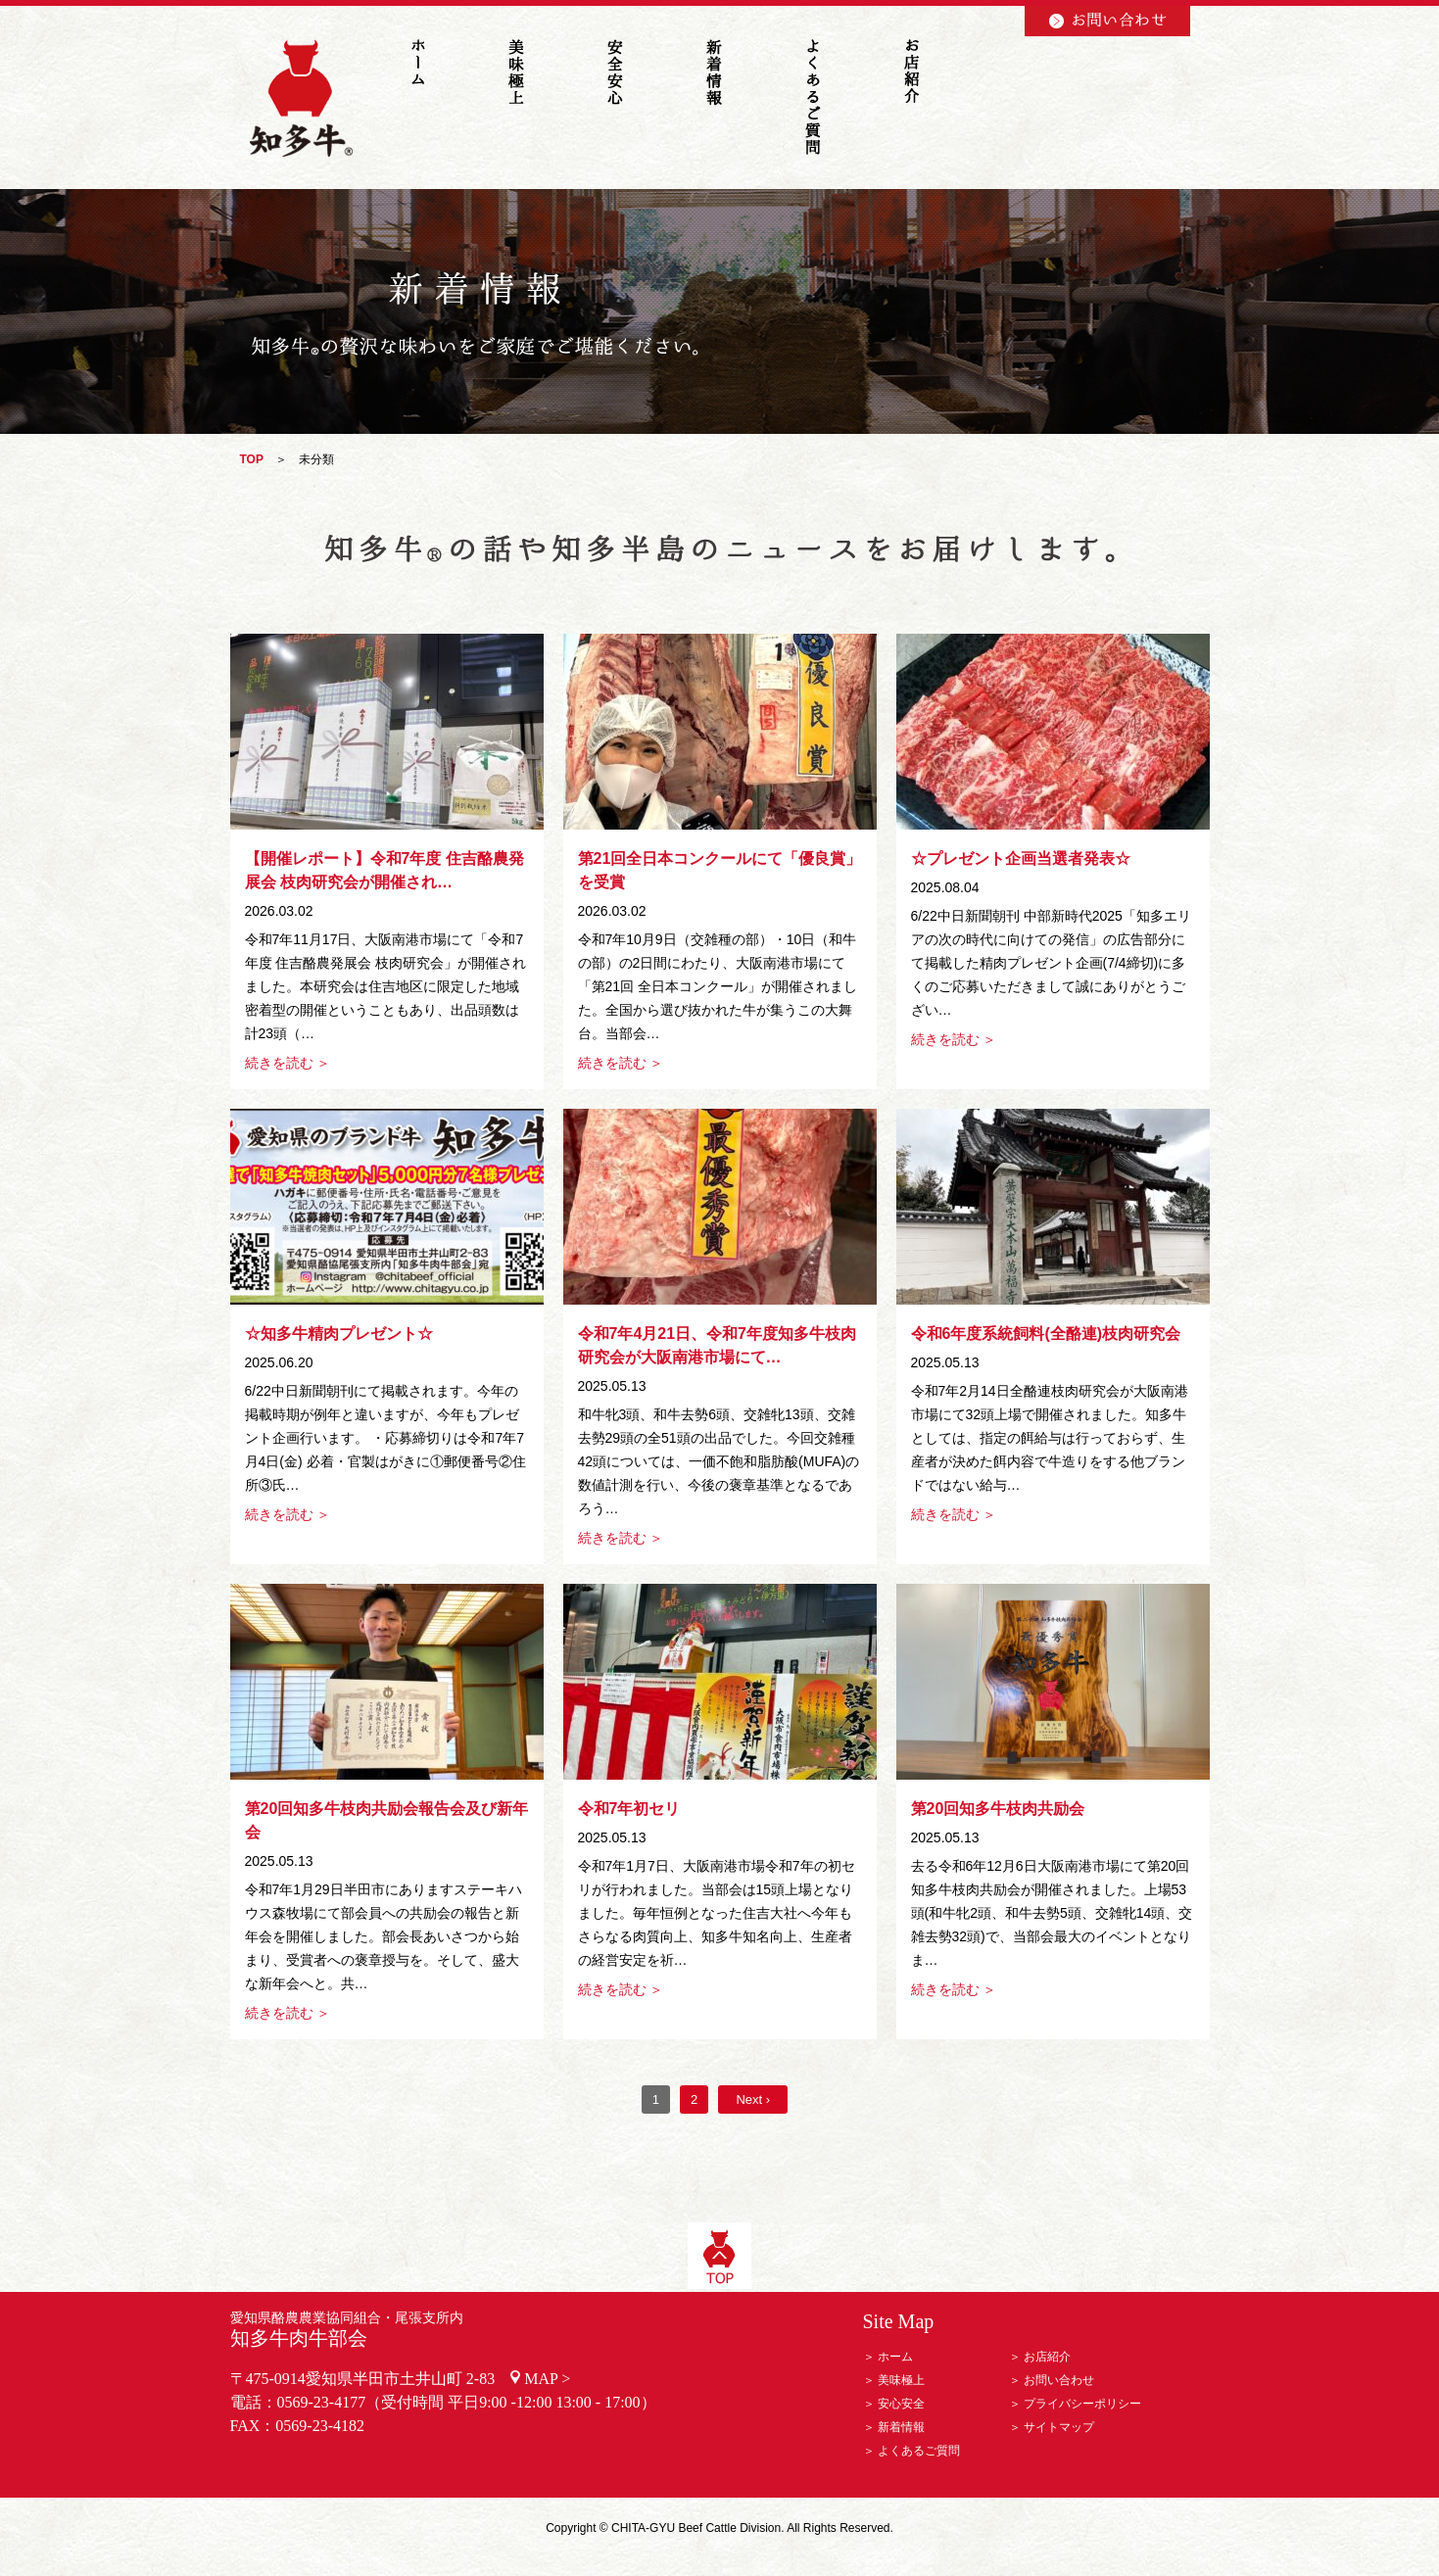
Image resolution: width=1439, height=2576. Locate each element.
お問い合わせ (1059, 2380)
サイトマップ (1059, 2427)
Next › (753, 2099)
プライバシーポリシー (1082, 2403)
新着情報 (901, 2427)
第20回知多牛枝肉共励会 (998, 1808)
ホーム (895, 2356)
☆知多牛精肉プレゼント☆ (339, 1333)
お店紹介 (1047, 2356)
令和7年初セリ (629, 1808)
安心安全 (901, 2403)
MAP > (547, 2378)
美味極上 (901, 2380)
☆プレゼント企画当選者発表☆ (1020, 858)
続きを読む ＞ (288, 1063)
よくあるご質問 (919, 2450)
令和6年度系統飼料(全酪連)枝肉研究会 (1046, 1333)
